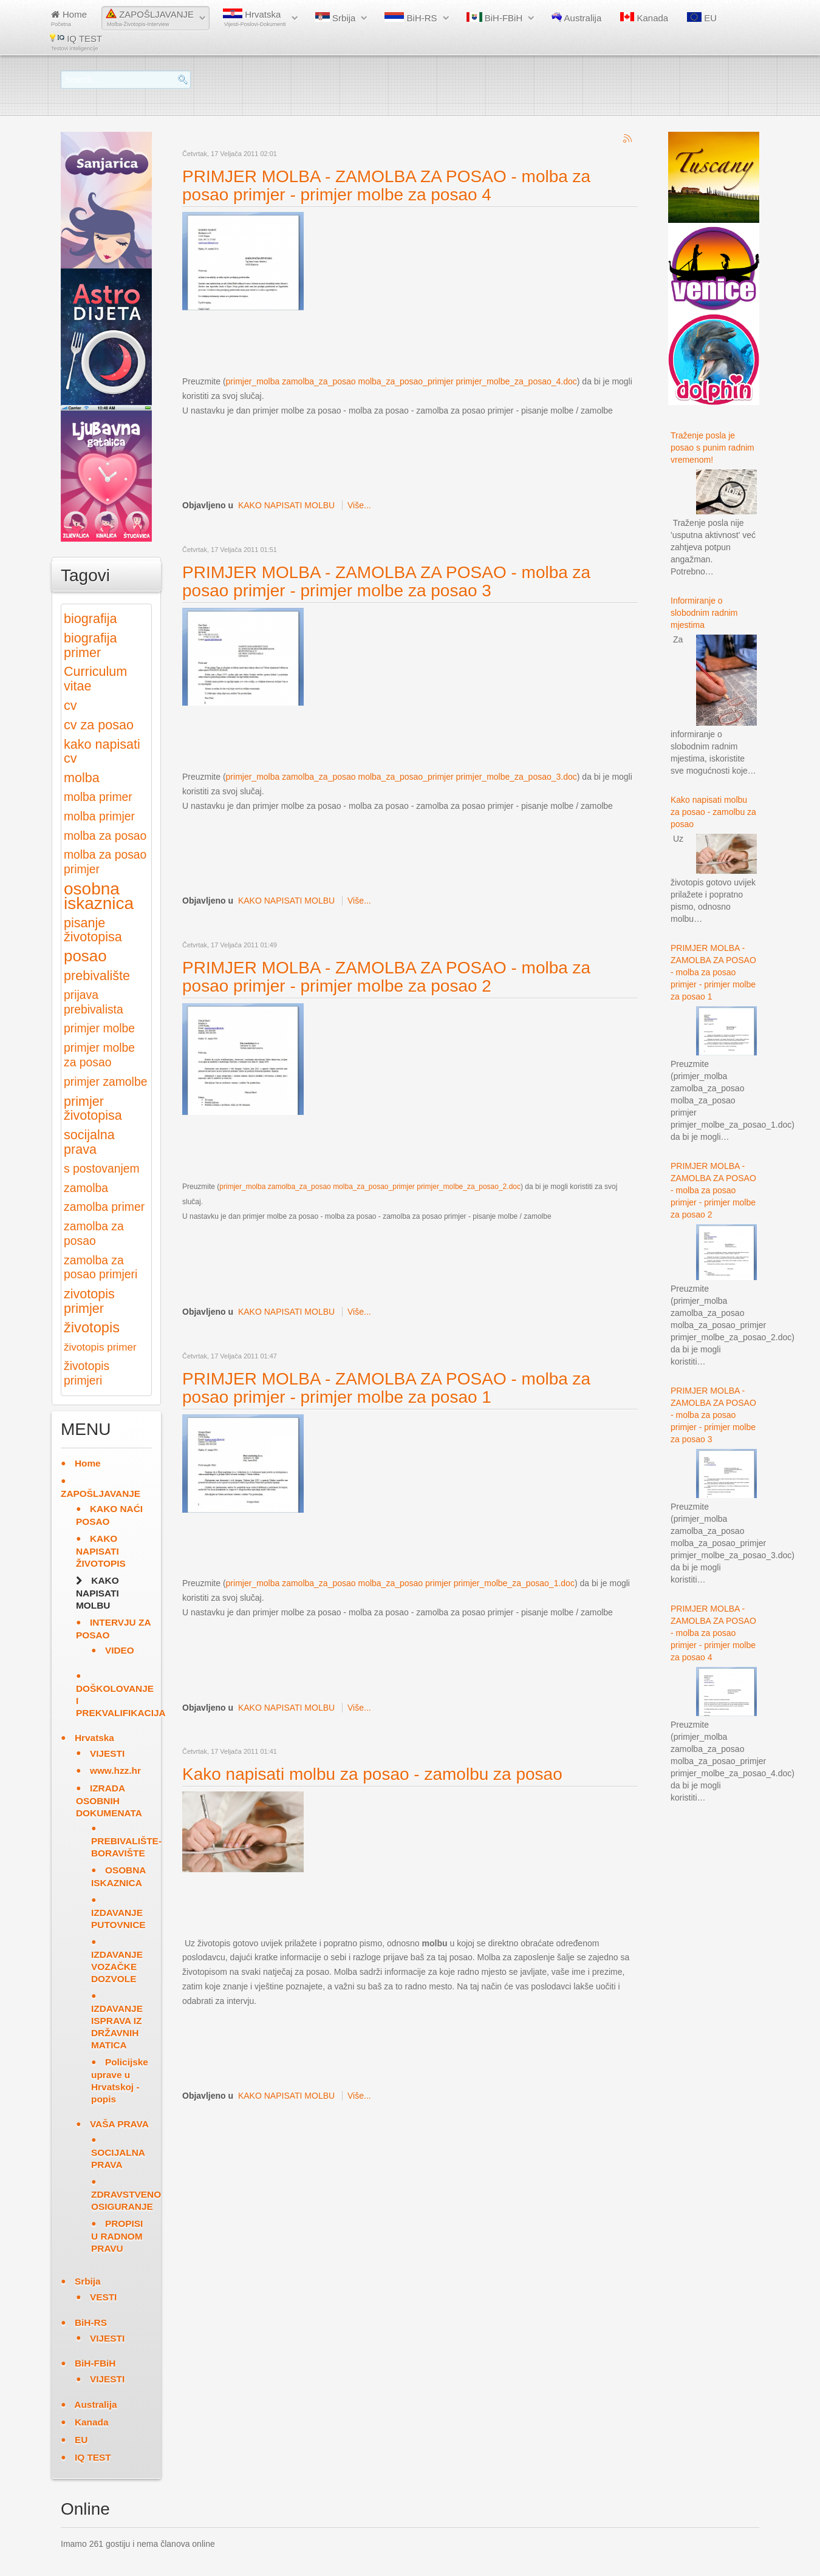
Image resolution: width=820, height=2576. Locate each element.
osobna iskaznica (99, 896)
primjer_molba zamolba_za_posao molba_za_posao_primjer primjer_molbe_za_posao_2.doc (370, 1186)
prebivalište (97, 975)
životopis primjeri (86, 1373)
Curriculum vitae (95, 678)
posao (85, 955)
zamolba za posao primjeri (100, 1267)
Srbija (335, 17)
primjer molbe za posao (99, 1055)
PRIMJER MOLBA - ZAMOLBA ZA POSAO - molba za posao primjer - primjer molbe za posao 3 (386, 581)
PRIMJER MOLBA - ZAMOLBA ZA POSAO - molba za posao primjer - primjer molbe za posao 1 (386, 1387)
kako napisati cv (102, 751)
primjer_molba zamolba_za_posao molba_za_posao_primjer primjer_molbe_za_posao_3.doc (401, 777)
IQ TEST (76, 42)
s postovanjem (102, 1168)
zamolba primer (104, 1207)
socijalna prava (89, 1142)
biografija (90, 618)
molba (82, 777)
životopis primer (100, 1347)
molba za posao (105, 836)
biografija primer (90, 645)
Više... (359, 505)
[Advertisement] (403, 342)
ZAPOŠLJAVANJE (150, 18)
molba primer (98, 797)
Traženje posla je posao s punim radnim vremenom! (712, 448)
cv (70, 705)
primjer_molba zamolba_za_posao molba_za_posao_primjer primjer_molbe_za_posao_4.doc (401, 381)
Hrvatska (254, 18)
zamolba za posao (94, 1233)
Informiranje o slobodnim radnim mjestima (704, 613)
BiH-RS (410, 17)
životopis (92, 1327)
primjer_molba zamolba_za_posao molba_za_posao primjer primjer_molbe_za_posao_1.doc (400, 1583)
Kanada (644, 17)
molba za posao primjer (105, 862)
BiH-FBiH (494, 17)
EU (702, 17)
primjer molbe (99, 1028)
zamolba (86, 1188)
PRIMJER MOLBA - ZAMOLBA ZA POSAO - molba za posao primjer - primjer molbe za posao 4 (386, 185)
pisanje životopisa (93, 930)
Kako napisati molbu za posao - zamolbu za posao (372, 1774)
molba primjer (99, 816)
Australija (576, 17)
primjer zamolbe (105, 1081)
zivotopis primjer (89, 1301)
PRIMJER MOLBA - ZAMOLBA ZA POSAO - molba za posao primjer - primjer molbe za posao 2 (386, 976)
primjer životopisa (93, 1108)
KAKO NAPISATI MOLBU (286, 505)
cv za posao (99, 724)
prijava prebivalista (93, 1002)
